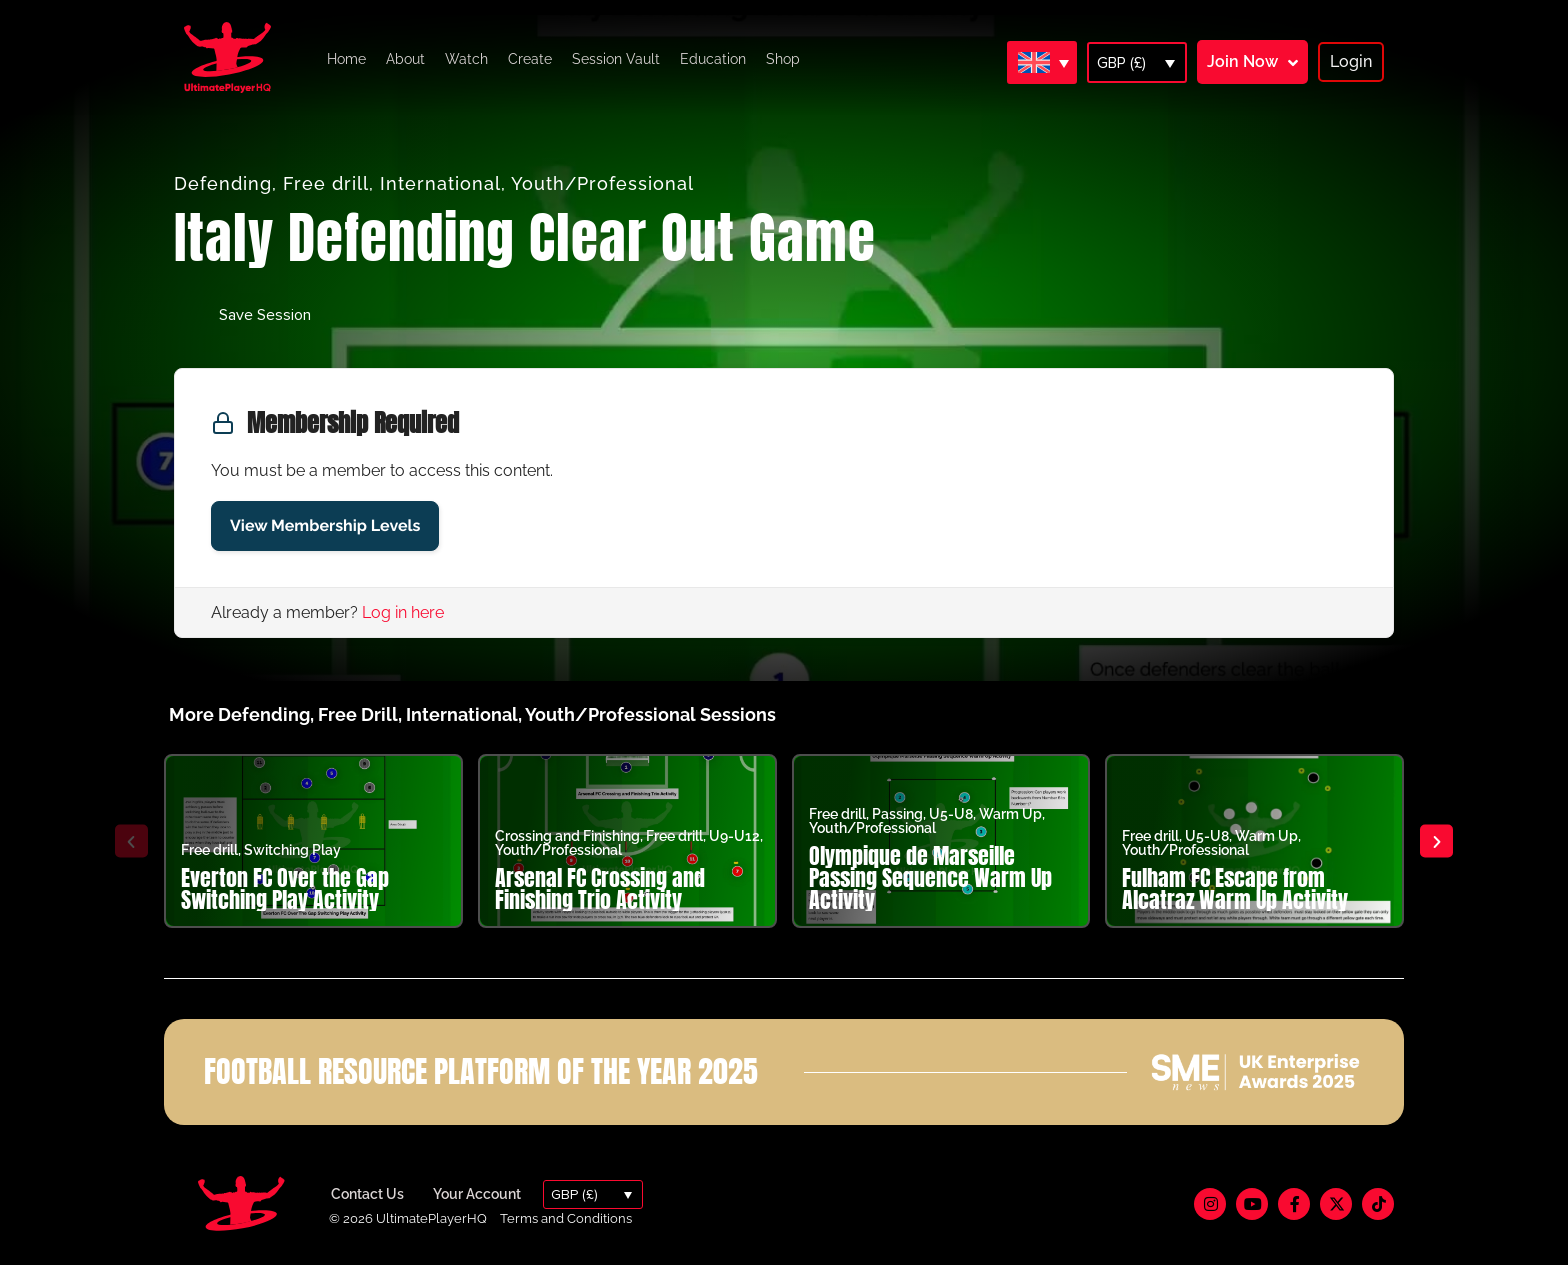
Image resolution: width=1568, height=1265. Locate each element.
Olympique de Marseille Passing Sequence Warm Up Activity (930, 877)
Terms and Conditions (566, 1218)
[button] (130, 841)
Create (530, 59)
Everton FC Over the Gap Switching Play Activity (285, 888)
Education (713, 59)
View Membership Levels (325, 525)
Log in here (403, 612)
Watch (466, 59)
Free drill (326, 183)
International (440, 183)
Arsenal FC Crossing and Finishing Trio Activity (600, 888)
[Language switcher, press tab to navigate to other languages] (1042, 62)
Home (346, 59)
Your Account (477, 1194)
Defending (223, 183)
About (405, 59)
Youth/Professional (602, 183)
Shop (783, 59)
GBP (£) (1121, 63)
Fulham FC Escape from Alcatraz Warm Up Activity (1235, 888)
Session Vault (616, 59)
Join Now (1242, 61)
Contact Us (367, 1194)
